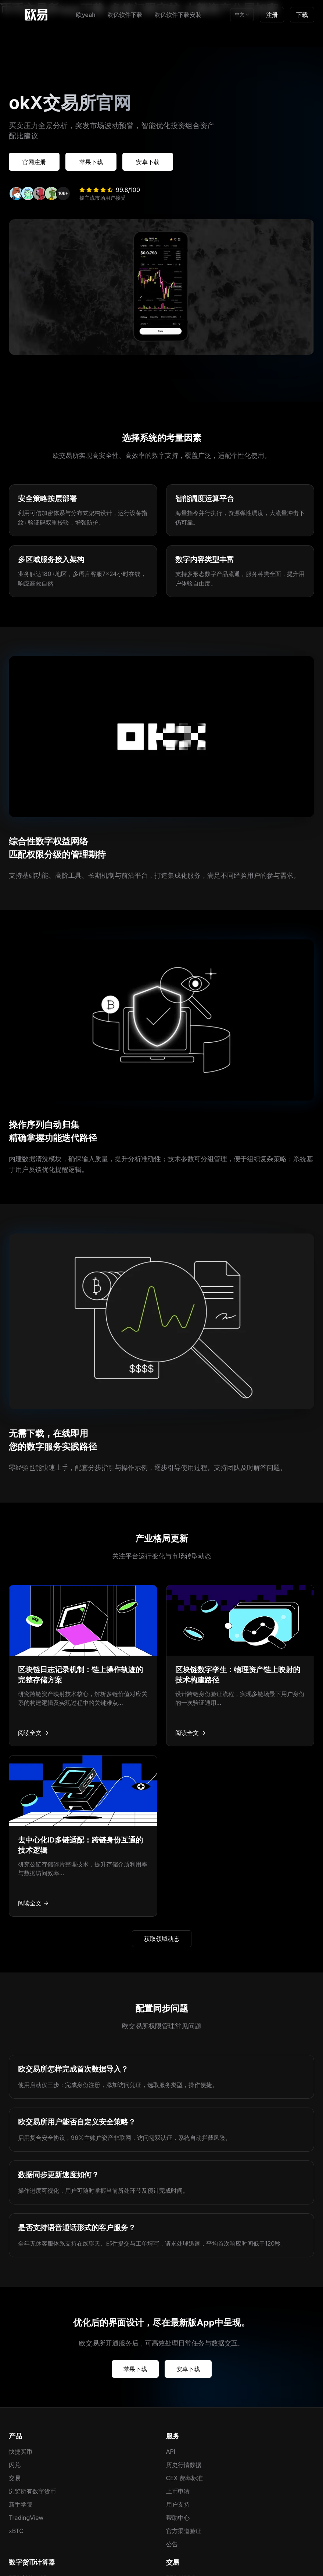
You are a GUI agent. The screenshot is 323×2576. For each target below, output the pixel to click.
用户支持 (178, 2503)
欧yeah (86, 14)
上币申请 (178, 2490)
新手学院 (20, 2503)
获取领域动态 (161, 1938)
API (171, 2450)
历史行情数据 (183, 2464)
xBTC (16, 2530)
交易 (15, 2477)
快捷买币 (20, 2450)
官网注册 (35, 161)
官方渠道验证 (183, 2530)
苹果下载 (94, 161)
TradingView (26, 2517)
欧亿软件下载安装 (177, 14)
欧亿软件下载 (125, 14)
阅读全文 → (33, 1732)
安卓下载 (153, 161)
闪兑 (15, 2464)
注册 (272, 14)
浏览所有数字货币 (32, 2490)
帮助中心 (178, 2517)
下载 (302, 14)
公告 (172, 2543)
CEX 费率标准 (184, 2477)
